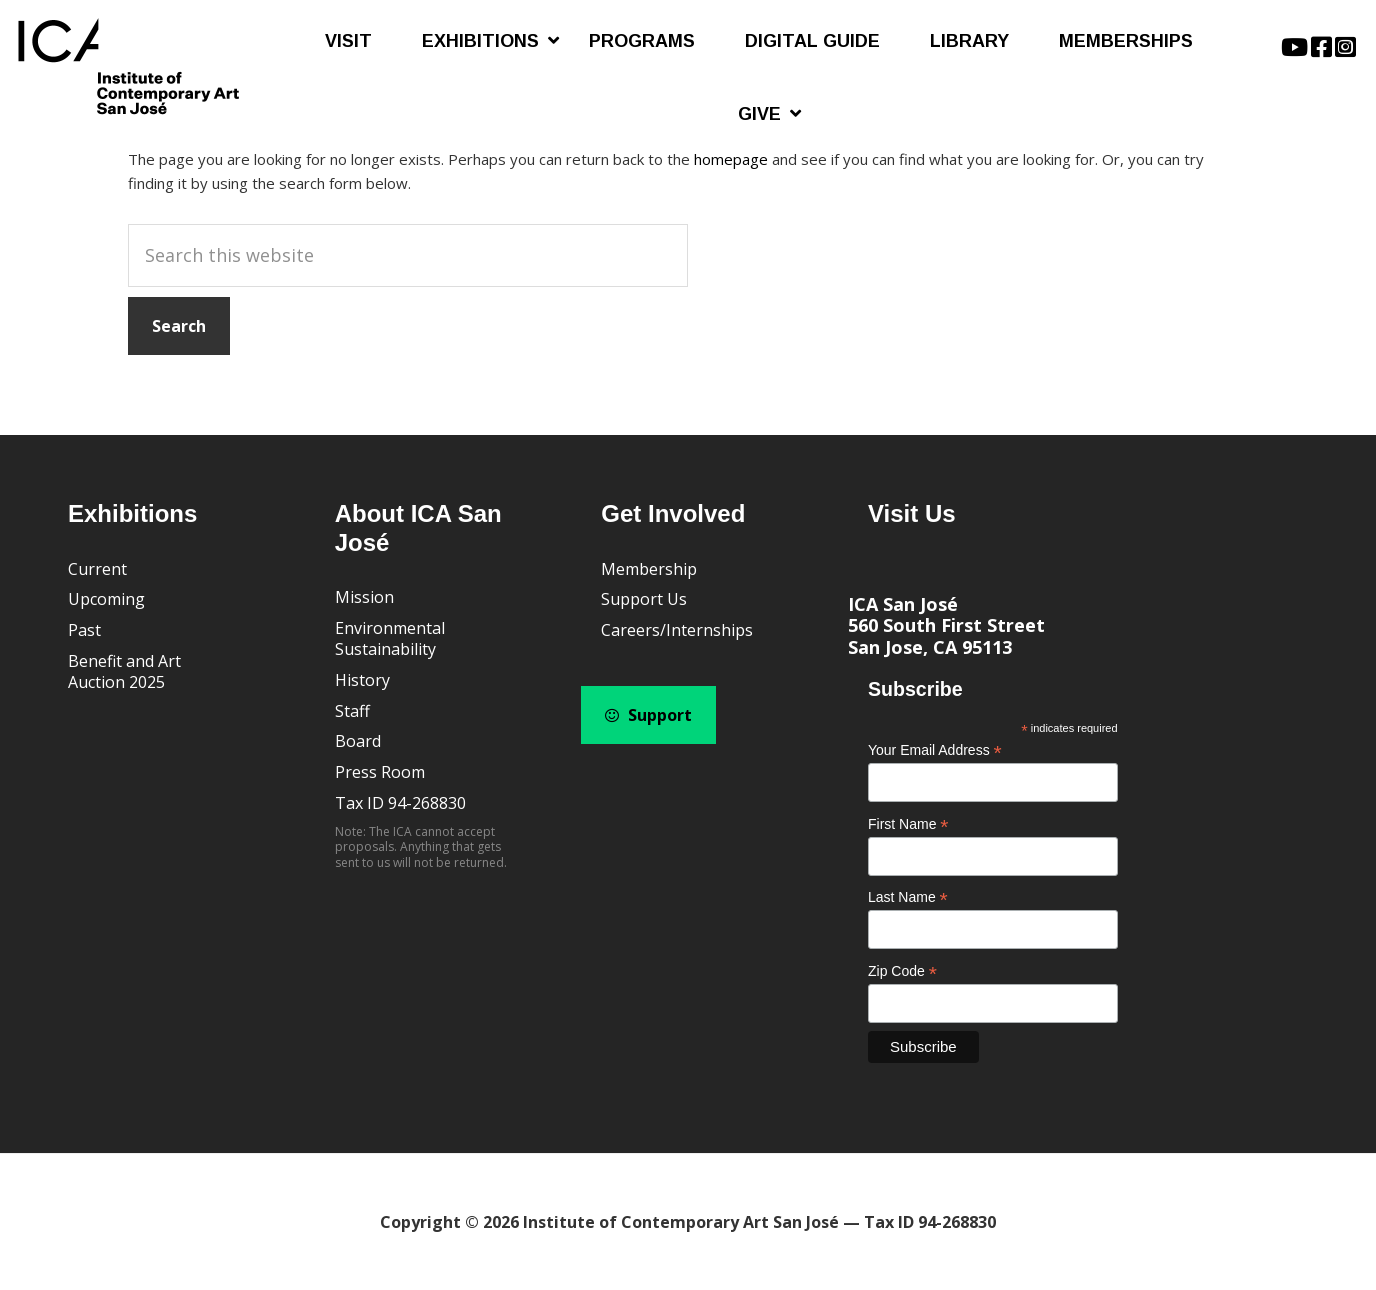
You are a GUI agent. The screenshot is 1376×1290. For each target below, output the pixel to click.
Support (648, 715)
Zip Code (902, 971)
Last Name (908, 897)
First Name (908, 824)
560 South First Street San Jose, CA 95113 (946, 636)
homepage (731, 159)
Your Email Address (935, 750)
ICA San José (903, 604)
